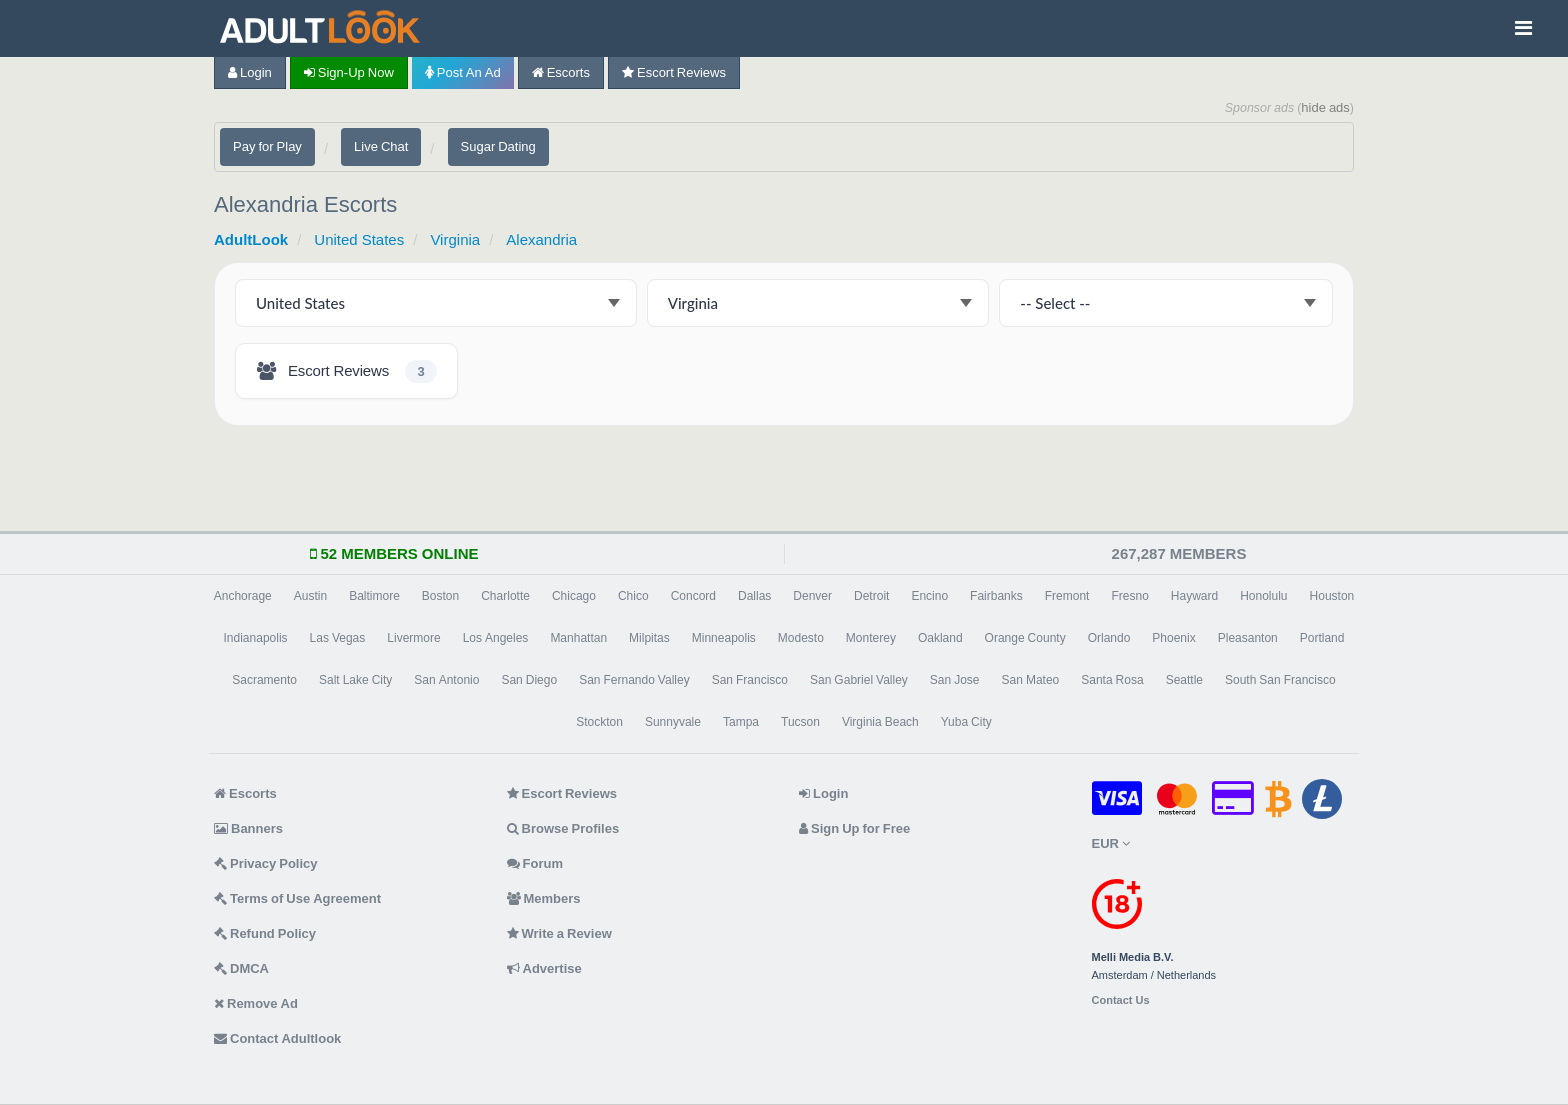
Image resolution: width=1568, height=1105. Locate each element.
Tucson (800, 722)
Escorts (561, 72)
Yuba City (966, 722)
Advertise (544, 968)
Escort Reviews (674, 72)
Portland (1322, 638)
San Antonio (446, 680)
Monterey (871, 638)
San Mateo (1031, 680)
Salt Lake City (355, 680)
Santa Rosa (1112, 680)
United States (359, 239)
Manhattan (578, 638)
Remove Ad (256, 1003)
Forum (535, 863)
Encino (929, 596)
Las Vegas (338, 638)
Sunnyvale (673, 722)
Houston (1332, 596)
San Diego (529, 680)
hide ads (1325, 107)
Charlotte (505, 596)
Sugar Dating (498, 146)
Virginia (455, 239)
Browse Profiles (563, 828)
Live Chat (381, 146)
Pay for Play (267, 146)
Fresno (1129, 596)
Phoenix (1173, 638)
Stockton (599, 722)
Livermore (413, 638)
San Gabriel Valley (859, 680)
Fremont (1067, 596)
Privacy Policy (266, 863)
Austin (310, 596)
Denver (812, 596)
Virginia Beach (880, 722)
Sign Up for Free (854, 828)
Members (544, 898)
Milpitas (649, 638)
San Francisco (750, 680)
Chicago (574, 596)
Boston (440, 596)
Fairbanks (996, 596)
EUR (1111, 843)
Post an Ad (463, 72)
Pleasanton (1248, 638)
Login (250, 72)
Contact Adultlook (277, 1038)
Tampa (741, 722)
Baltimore (374, 596)
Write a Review (559, 933)
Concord (693, 596)
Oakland (940, 638)
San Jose (955, 680)
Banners (248, 828)
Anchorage (243, 596)
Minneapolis (724, 638)
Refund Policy (265, 933)
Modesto (801, 638)
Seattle (1184, 680)
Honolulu (1263, 596)
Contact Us (1121, 1000)
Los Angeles (496, 638)
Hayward (1194, 596)
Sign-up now (349, 72)
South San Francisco (1280, 680)
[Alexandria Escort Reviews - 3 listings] (346, 371)
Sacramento (264, 680)
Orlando (1109, 638)
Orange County (1025, 638)
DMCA (241, 968)
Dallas (754, 596)
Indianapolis (256, 638)
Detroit (871, 596)
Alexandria (541, 239)
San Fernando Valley (634, 680)
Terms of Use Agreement (297, 898)
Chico (633, 596)
